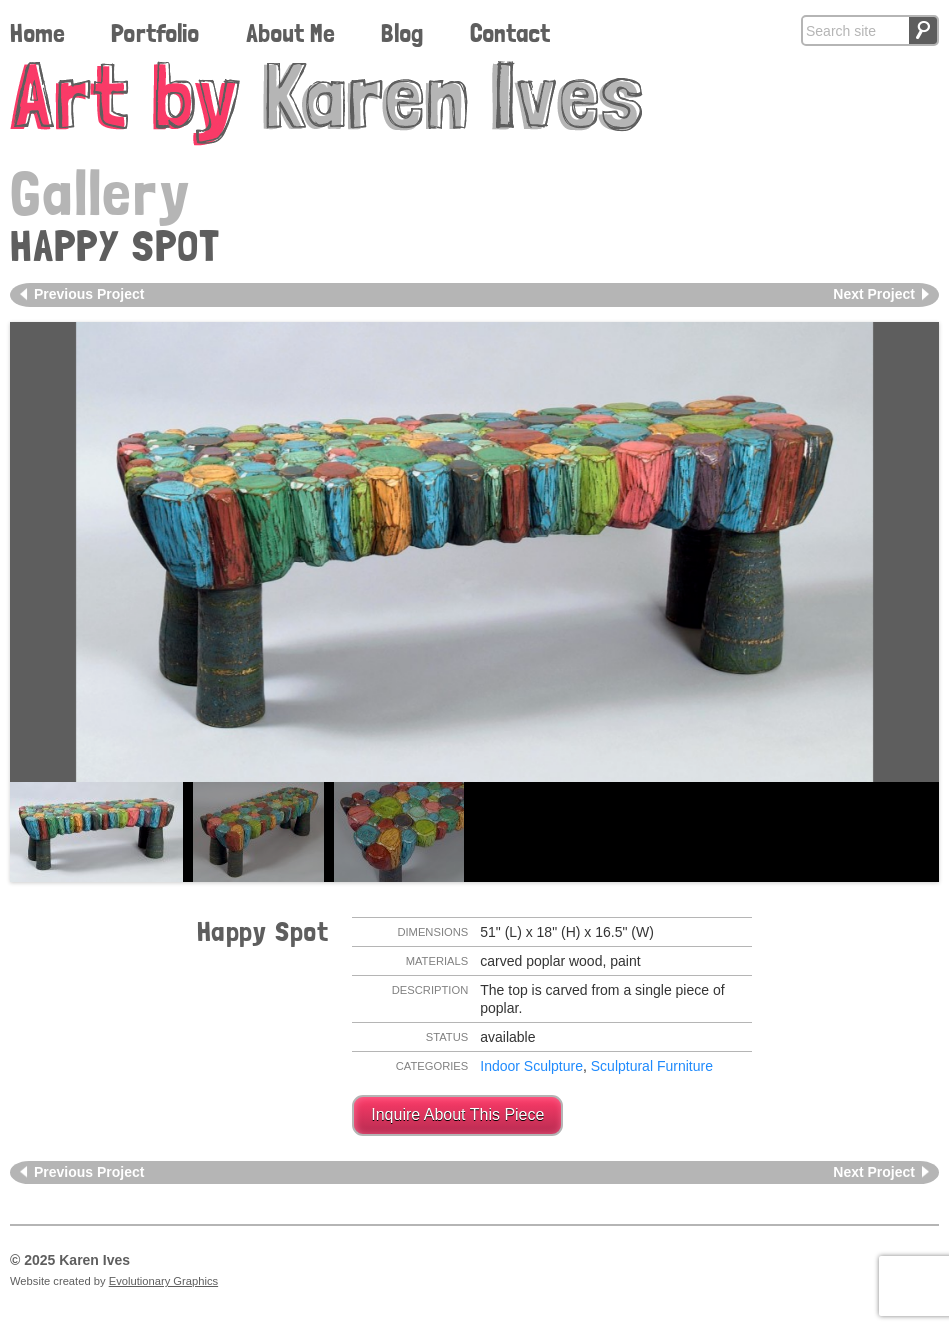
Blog (402, 33)
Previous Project (89, 294)
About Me (290, 33)
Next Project (874, 294)
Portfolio (155, 33)
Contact (510, 33)
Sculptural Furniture (652, 1066)
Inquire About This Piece (457, 1114)
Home (37, 33)
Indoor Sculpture (531, 1066)
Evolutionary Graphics (163, 1281)
